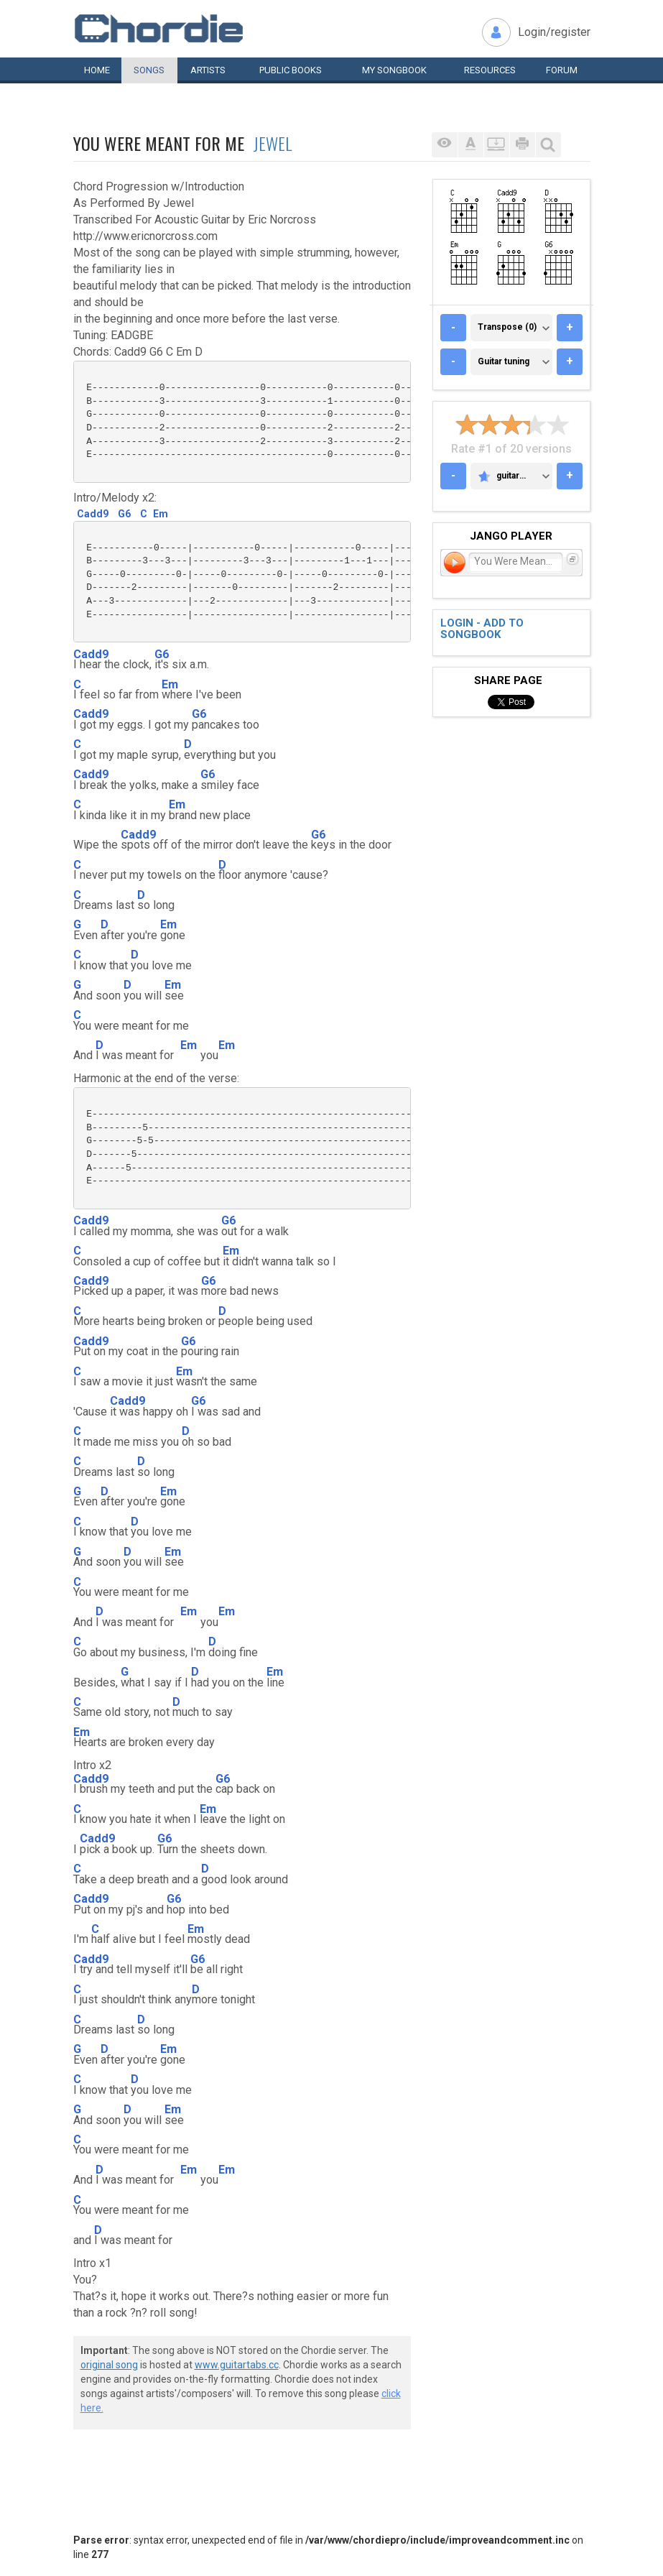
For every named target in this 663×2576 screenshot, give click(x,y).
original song (109, 2364)
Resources (490, 70)
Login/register (554, 32)
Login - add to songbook (482, 629)
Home (97, 70)
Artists (208, 70)
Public (290, 70)
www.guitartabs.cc (237, 2364)
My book (394, 70)
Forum (562, 70)
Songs (149, 70)
